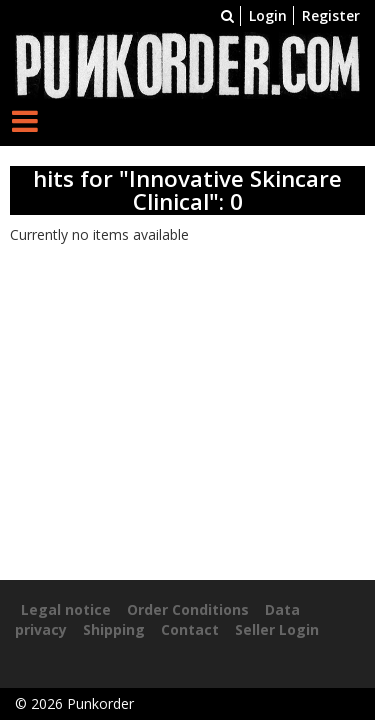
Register (331, 15)
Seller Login (277, 629)
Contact (190, 629)
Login (268, 15)
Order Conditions (188, 609)
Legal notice (66, 609)
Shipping (114, 629)
